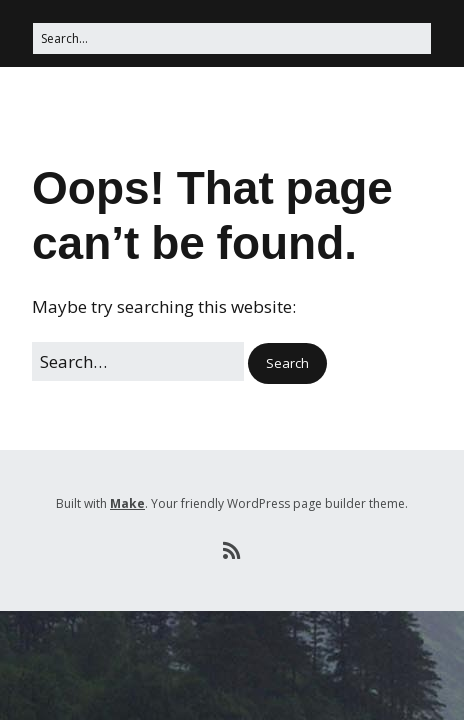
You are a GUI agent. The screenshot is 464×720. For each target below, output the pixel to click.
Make (127, 503)
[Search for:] (232, 38)
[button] (287, 363)
